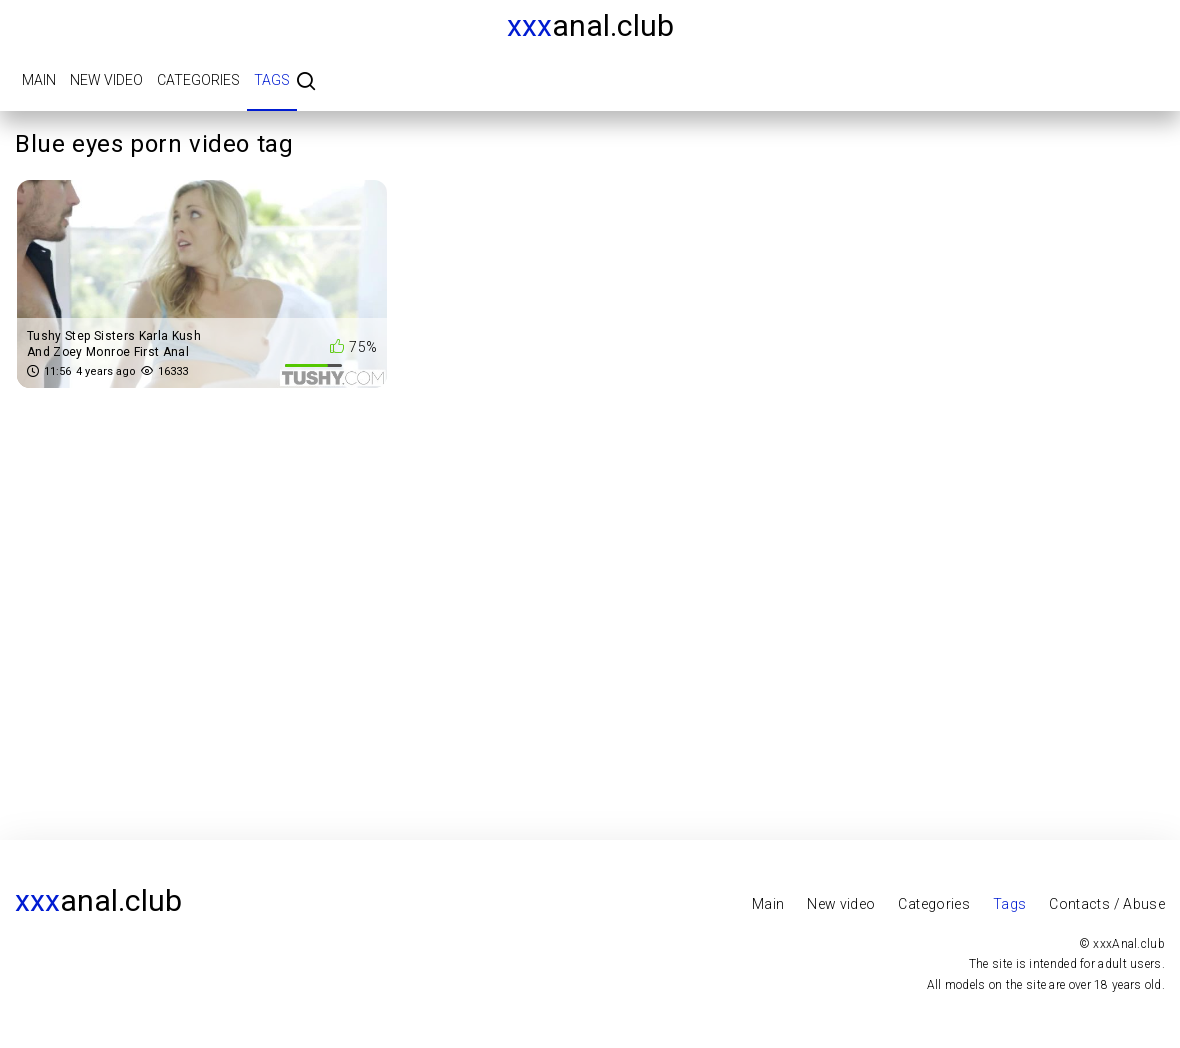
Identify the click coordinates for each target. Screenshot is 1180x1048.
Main (39, 80)
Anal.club (590, 25)
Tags (272, 80)
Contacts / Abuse (1107, 904)
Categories (198, 80)
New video (106, 80)
